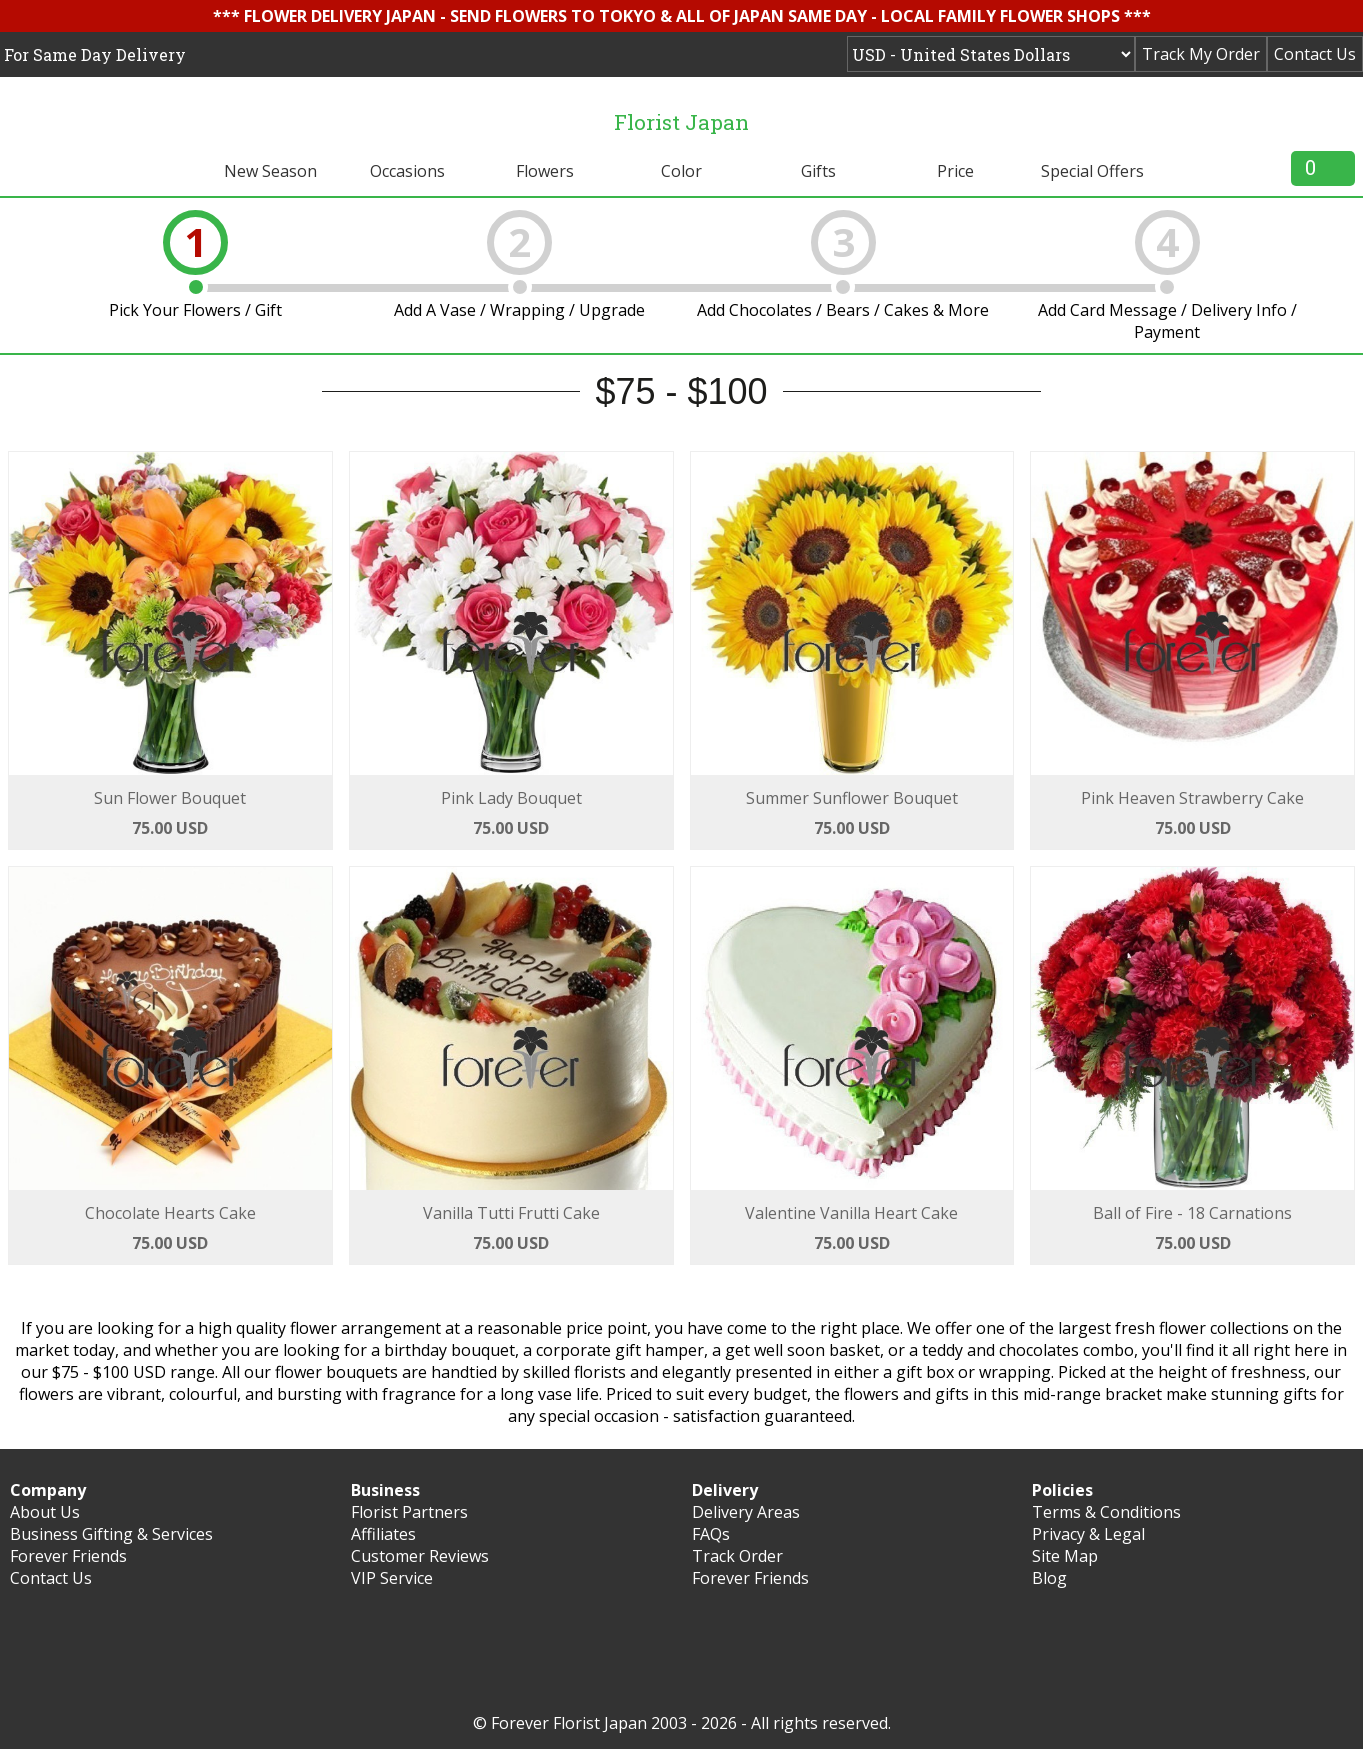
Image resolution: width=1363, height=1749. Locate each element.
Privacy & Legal (1088, 1534)
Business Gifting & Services (111, 1534)
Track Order (737, 1556)
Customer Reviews (420, 1556)
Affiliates (383, 1534)
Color (681, 171)
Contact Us (1315, 54)
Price (955, 171)
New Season (270, 171)
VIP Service (392, 1578)
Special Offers (1092, 171)
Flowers (545, 171)
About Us (45, 1512)
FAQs (711, 1534)
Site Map (1065, 1556)
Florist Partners (409, 1512)
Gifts (818, 171)
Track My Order (1201, 54)
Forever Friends (68, 1556)
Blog (1049, 1578)
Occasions (407, 171)
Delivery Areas (746, 1512)
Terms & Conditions (1106, 1512)
